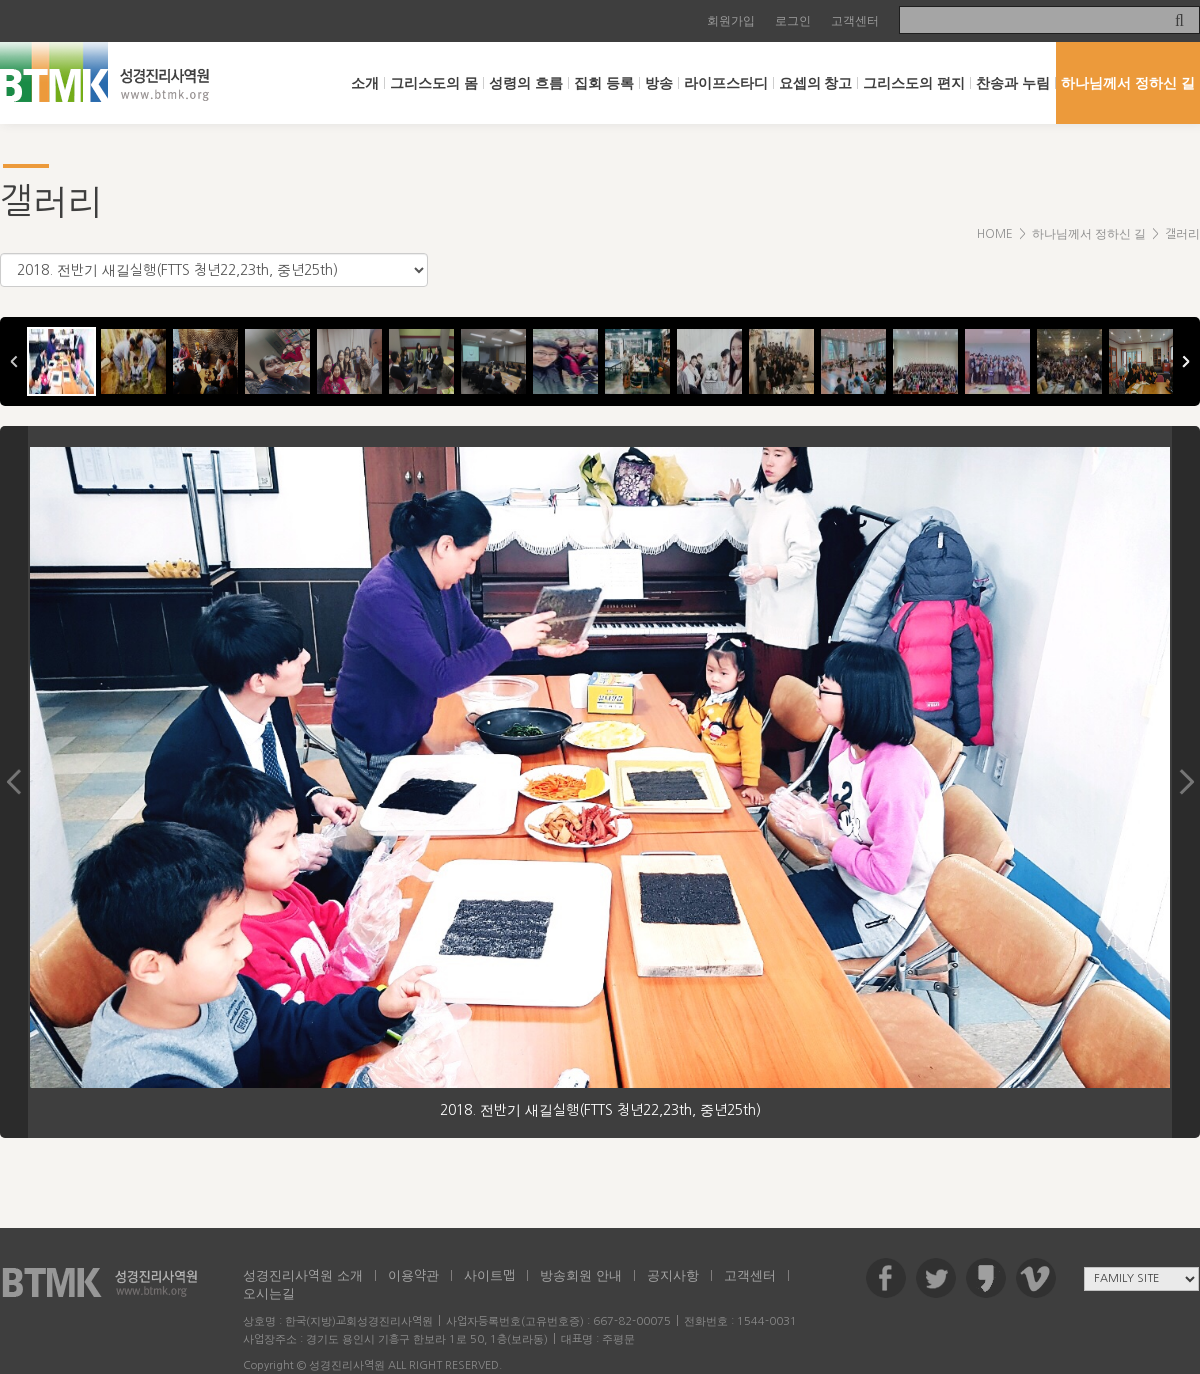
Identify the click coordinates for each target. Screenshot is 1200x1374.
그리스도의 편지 (914, 83)
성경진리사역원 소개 (303, 1275)
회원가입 (731, 21)
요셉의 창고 (816, 83)
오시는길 (269, 1293)
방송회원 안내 (581, 1275)
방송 (659, 83)
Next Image (1186, 782)
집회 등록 (604, 83)
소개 (365, 83)
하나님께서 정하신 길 (1128, 83)
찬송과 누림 (1013, 83)
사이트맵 (489, 1275)
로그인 (793, 21)
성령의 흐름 (526, 83)
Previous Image (14, 782)
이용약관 (413, 1275)
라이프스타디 (726, 83)
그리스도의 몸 (434, 83)
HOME (995, 234)
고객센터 (855, 21)
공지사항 (673, 1275)
